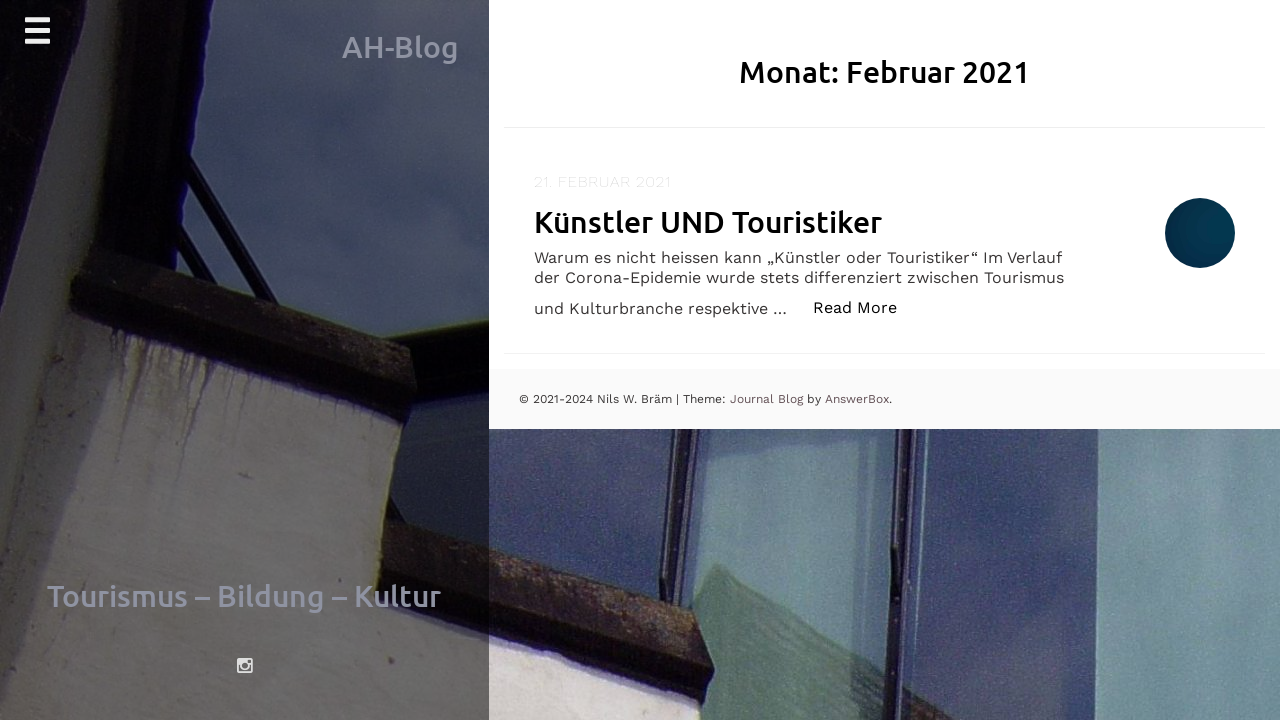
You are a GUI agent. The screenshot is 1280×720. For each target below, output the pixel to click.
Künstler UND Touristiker (708, 221)
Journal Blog (768, 399)
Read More (865, 306)
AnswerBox (857, 399)
